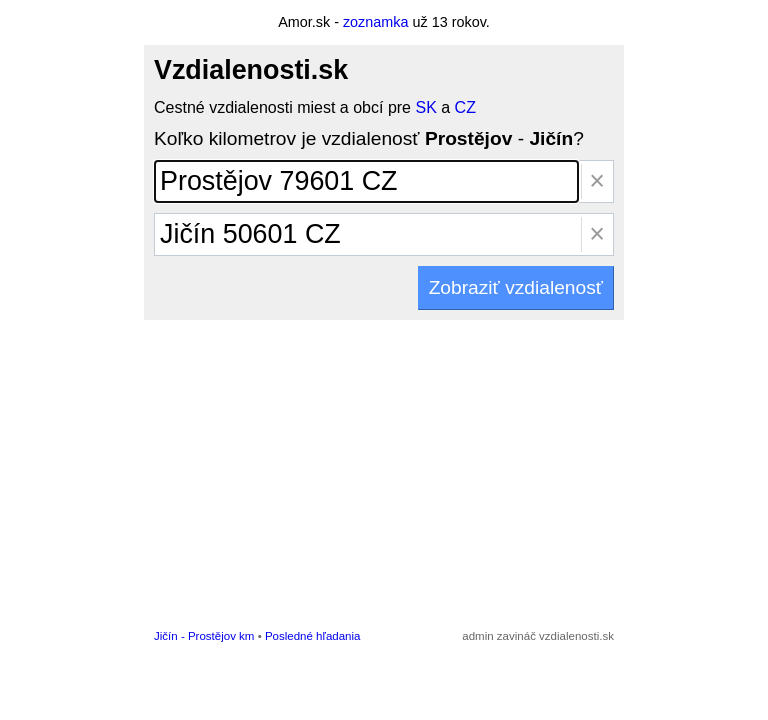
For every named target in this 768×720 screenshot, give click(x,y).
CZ (465, 107)
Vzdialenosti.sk (251, 70)
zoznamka (376, 22)
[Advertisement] (384, 470)
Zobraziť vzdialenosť (516, 287)
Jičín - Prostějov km (204, 636)
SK (425, 107)
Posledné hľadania (313, 636)
